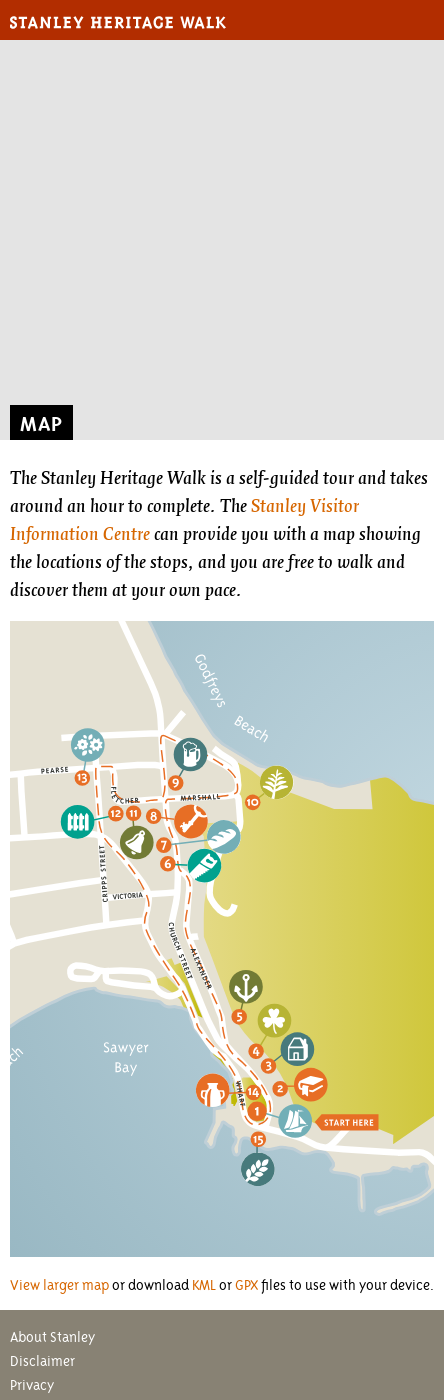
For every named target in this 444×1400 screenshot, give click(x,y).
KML (204, 1285)
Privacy (32, 1385)
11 (134, 812)
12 (117, 812)
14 (253, 1090)
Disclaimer (42, 1361)
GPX (246, 1285)
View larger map (59, 1285)
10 (252, 800)
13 (83, 777)
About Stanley (52, 1337)
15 (259, 1137)
